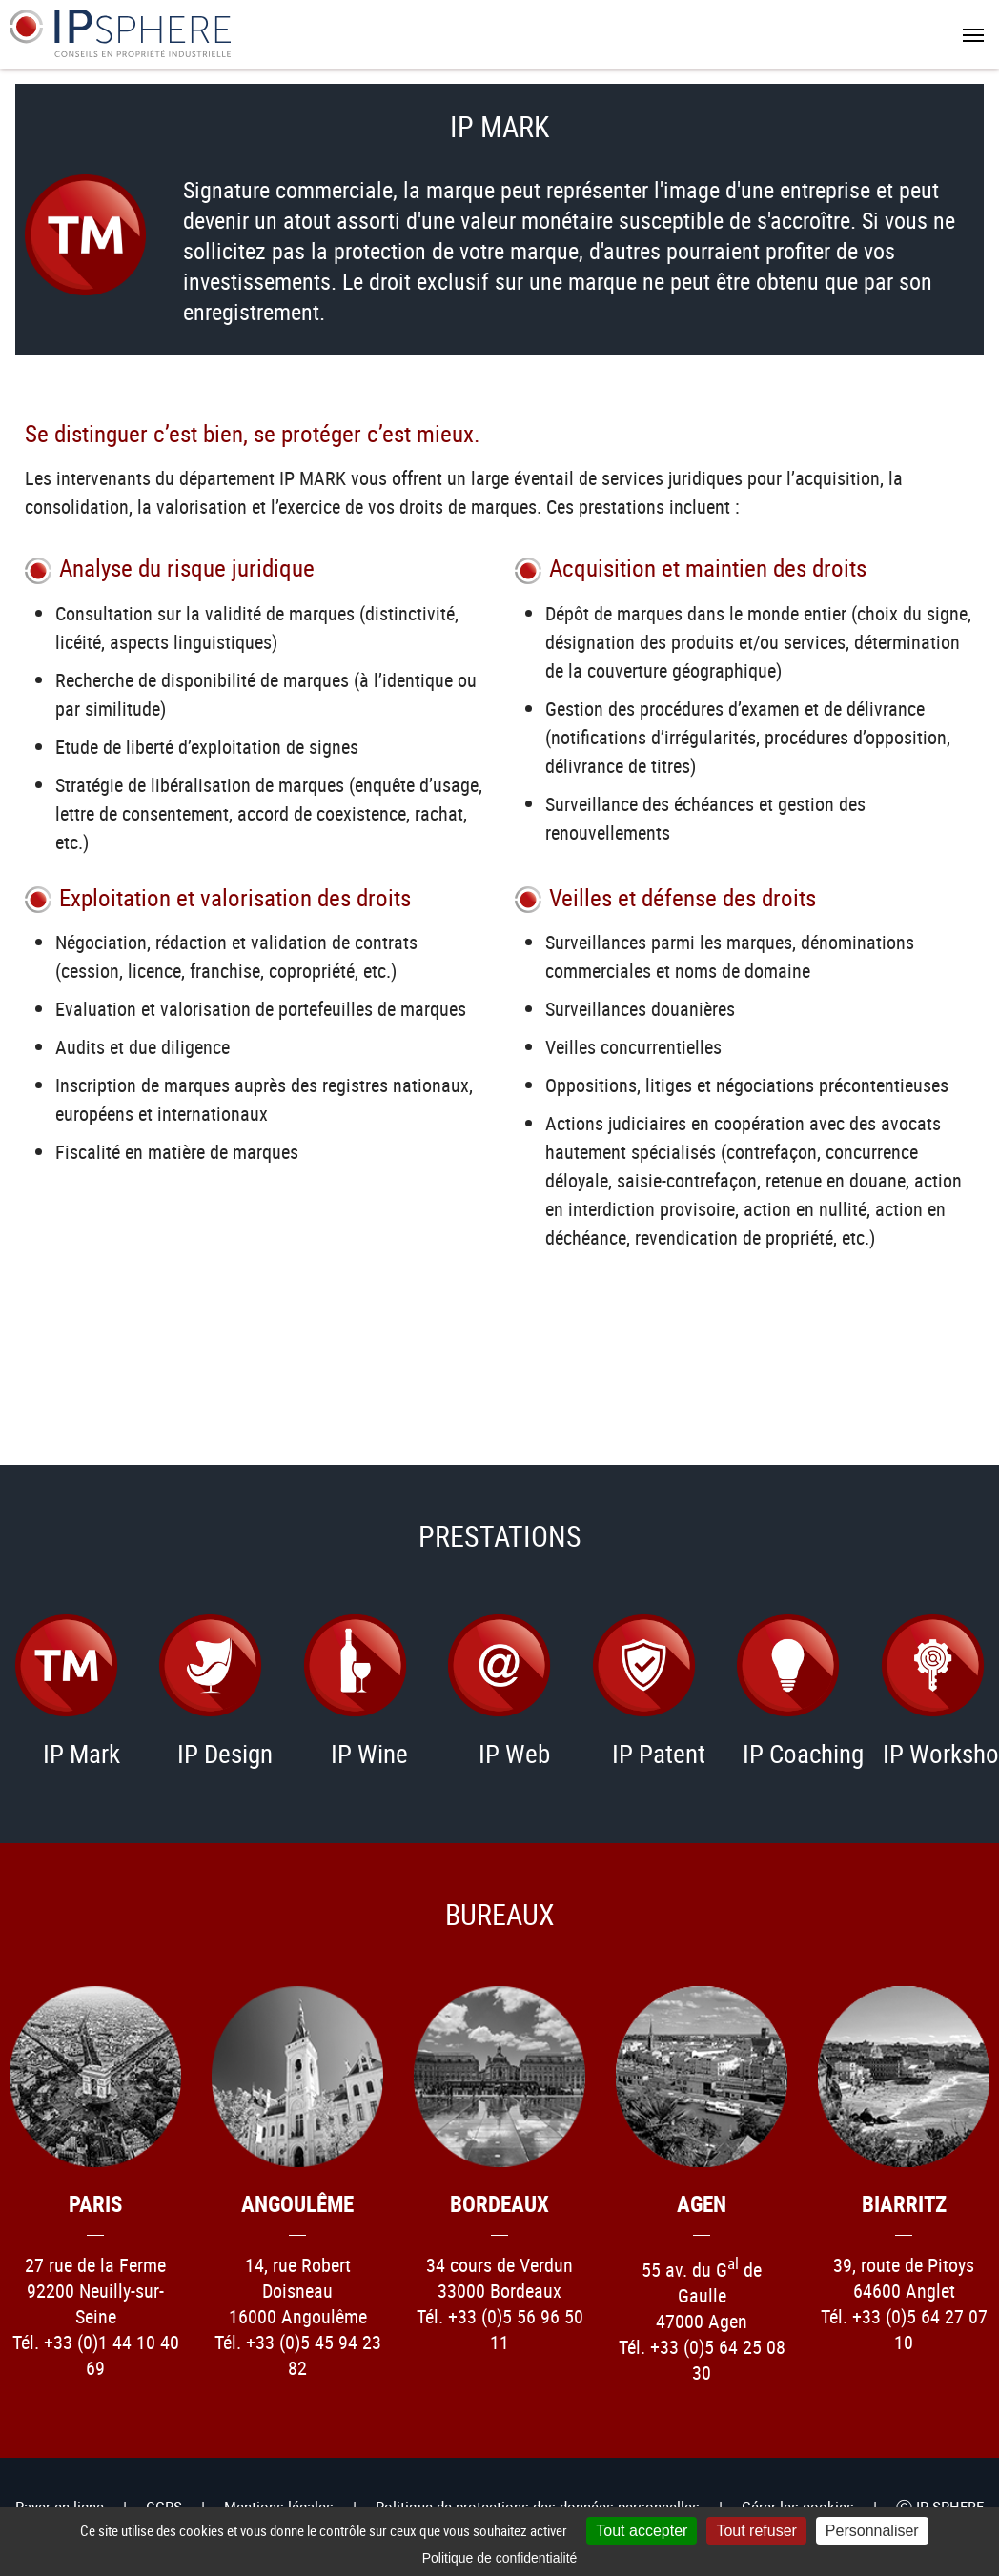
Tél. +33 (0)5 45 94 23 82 (297, 2355)
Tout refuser (756, 2531)
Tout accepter (641, 2531)
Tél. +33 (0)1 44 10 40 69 (95, 2355)
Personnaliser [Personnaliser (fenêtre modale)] (872, 2531)
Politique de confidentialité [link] (500, 2558)
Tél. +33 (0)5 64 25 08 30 (702, 2359)
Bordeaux (499, 2204)
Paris (95, 2204)
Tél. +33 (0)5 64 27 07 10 (904, 2329)
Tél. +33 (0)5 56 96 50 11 (500, 2329)
